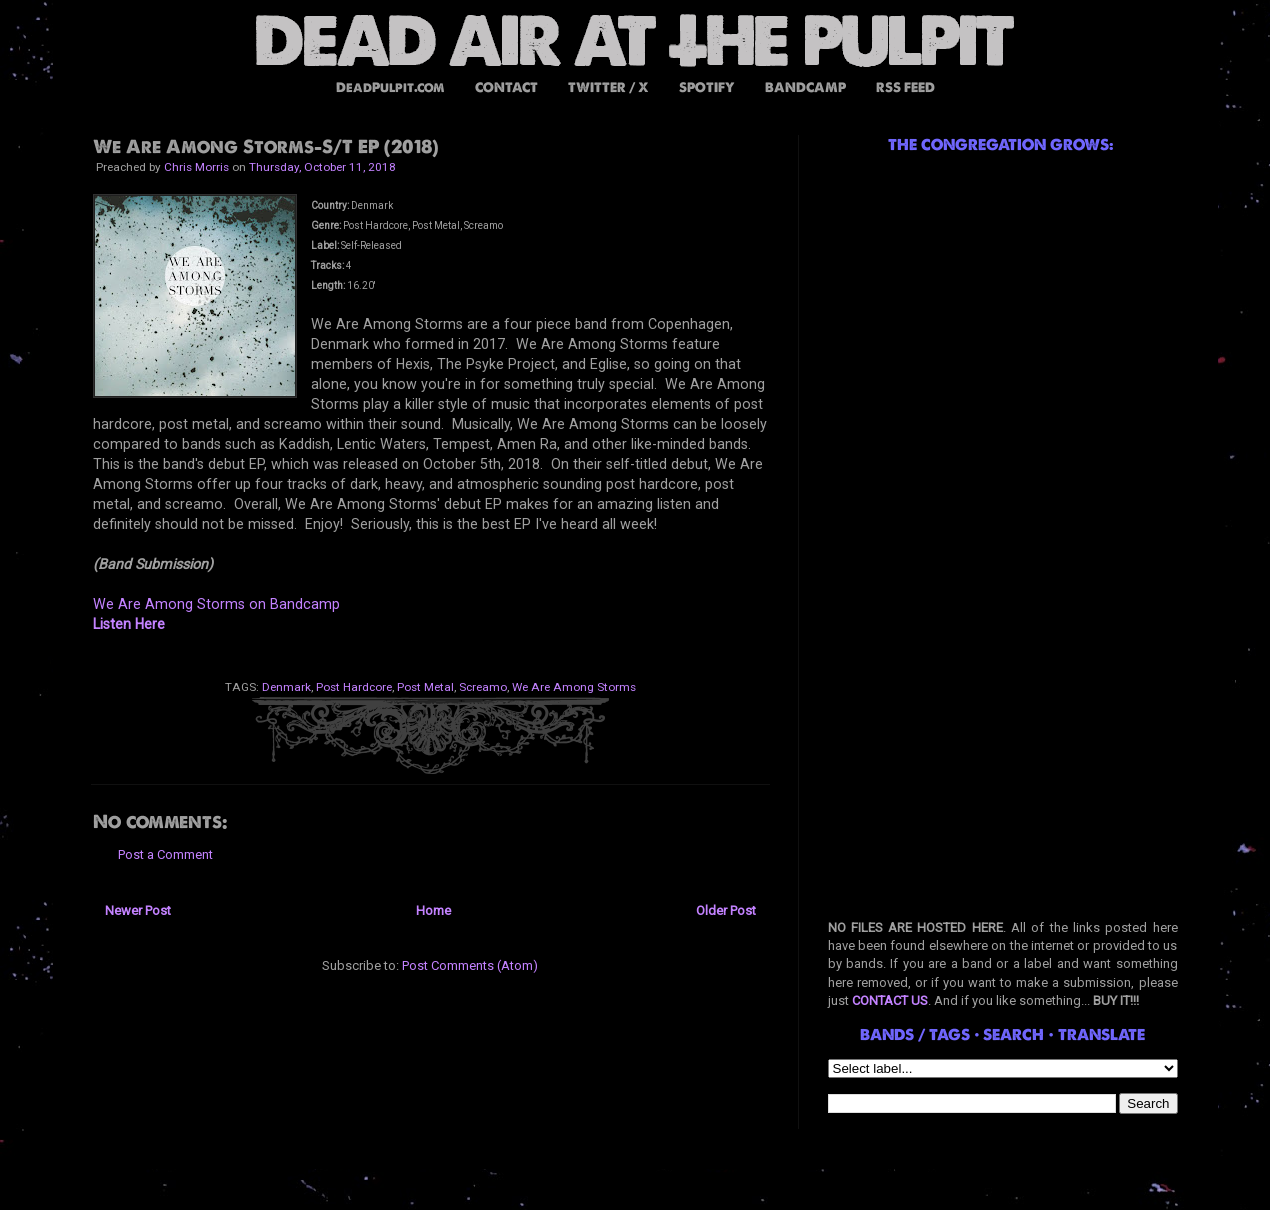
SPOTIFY (707, 87)
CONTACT (506, 87)
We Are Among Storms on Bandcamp (216, 604)
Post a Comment (165, 854)
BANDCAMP (805, 87)
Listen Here (129, 624)
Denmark (286, 687)
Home (433, 910)
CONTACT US (890, 1000)
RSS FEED (905, 87)
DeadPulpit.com (390, 87)
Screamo (483, 687)
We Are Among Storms (574, 687)
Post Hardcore (354, 687)
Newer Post (138, 910)
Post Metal (425, 687)
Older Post (726, 910)
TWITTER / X (608, 87)
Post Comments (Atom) (470, 965)
